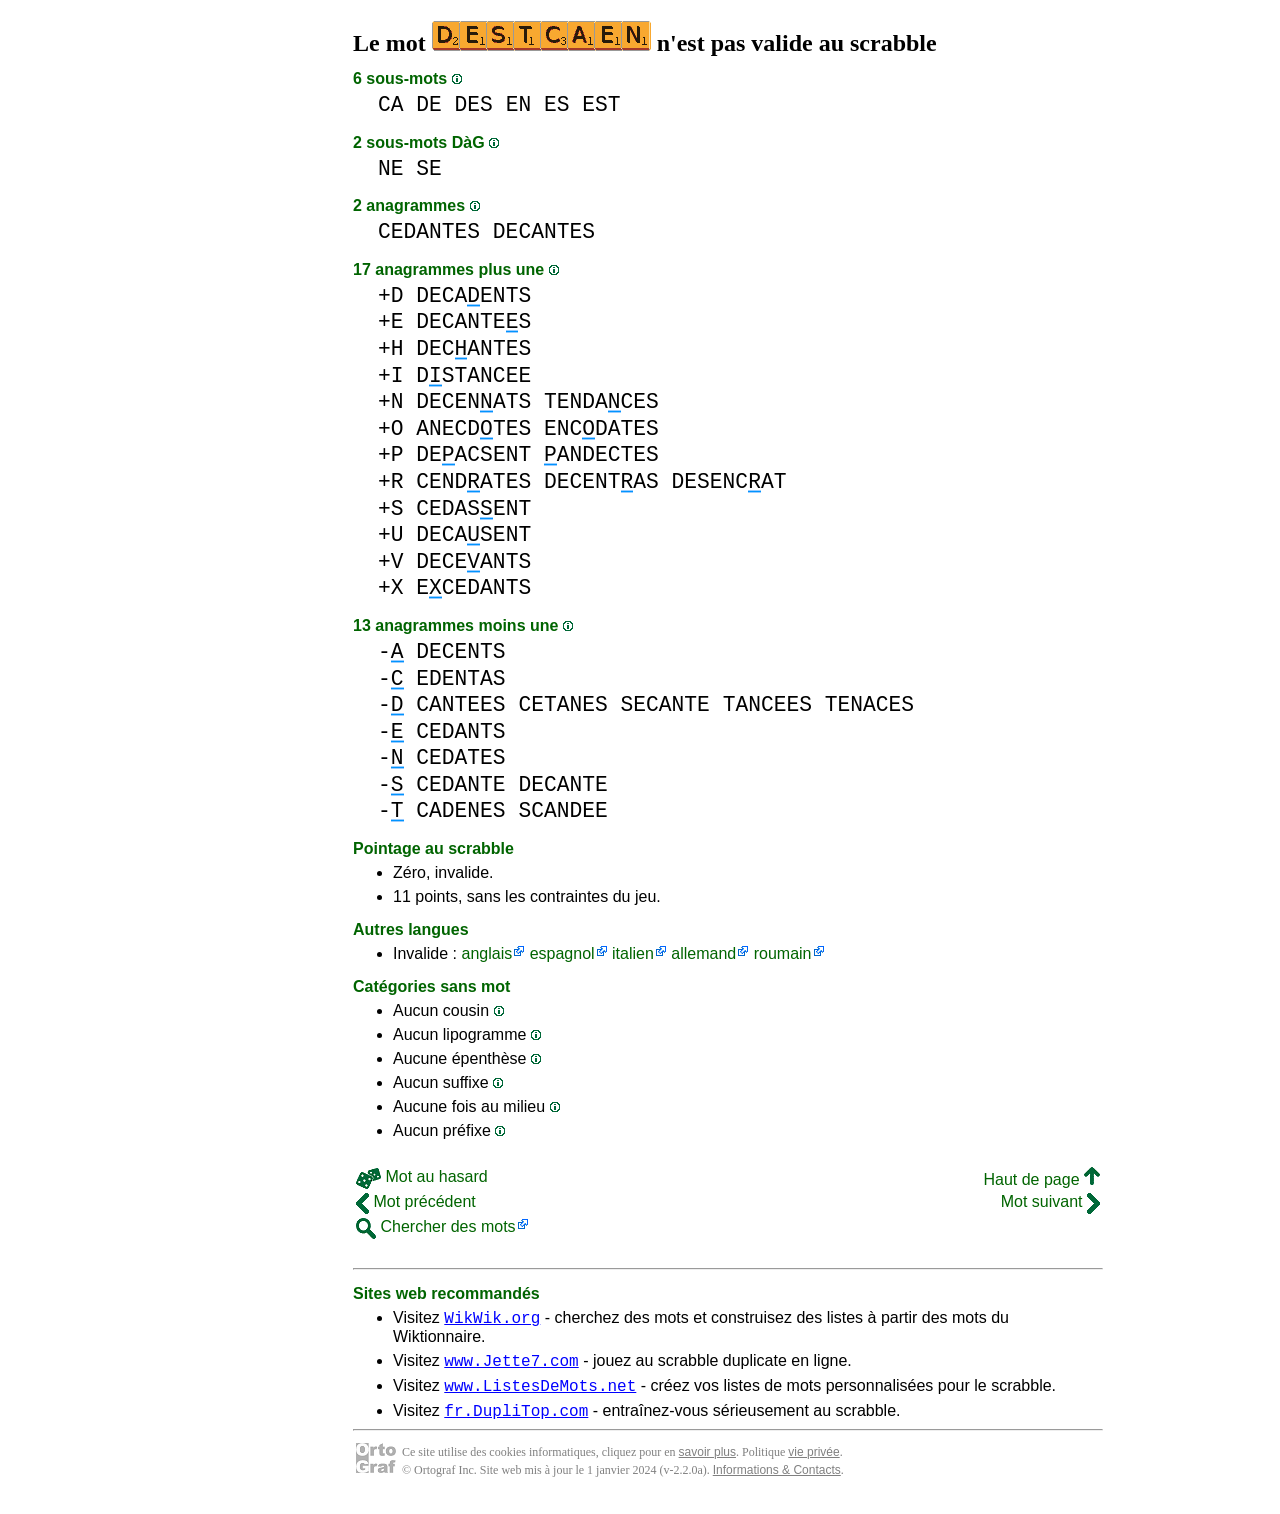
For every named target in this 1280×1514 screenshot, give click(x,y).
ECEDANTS (473, 587)
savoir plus (707, 1464)
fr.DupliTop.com (516, 1422)
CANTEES (460, 704)
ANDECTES (601, 454)
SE (429, 168)
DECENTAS (601, 481)
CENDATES (473, 481)
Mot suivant (1050, 1201)
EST (601, 104)
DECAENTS (473, 295)
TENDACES (601, 401)
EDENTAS (460, 678)
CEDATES (460, 757)
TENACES (869, 704)
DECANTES (544, 231)
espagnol (562, 953)
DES (474, 104)
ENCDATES (601, 428)
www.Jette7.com (511, 1366)
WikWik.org (492, 1320)
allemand (703, 953)
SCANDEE (562, 810)
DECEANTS (473, 561)
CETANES (562, 704)
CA (391, 104)
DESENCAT (729, 481)
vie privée (813, 1464)
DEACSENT (473, 454)
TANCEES (767, 704)
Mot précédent (416, 1201)
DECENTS (460, 651)
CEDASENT (473, 508)
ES (557, 104)
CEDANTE (460, 784)
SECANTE (664, 704)
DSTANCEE (473, 375)
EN (519, 104)
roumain (783, 953)
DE (429, 104)
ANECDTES (473, 428)
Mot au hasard (422, 1176)
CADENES (460, 810)
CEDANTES (429, 231)
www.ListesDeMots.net (540, 1394)
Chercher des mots (436, 1226)
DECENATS (473, 401)
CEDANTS (460, 731)
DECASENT (473, 534)
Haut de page (1041, 1179)
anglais (486, 953)
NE (391, 168)
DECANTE (562, 784)
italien (633, 953)
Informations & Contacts (777, 1482)
